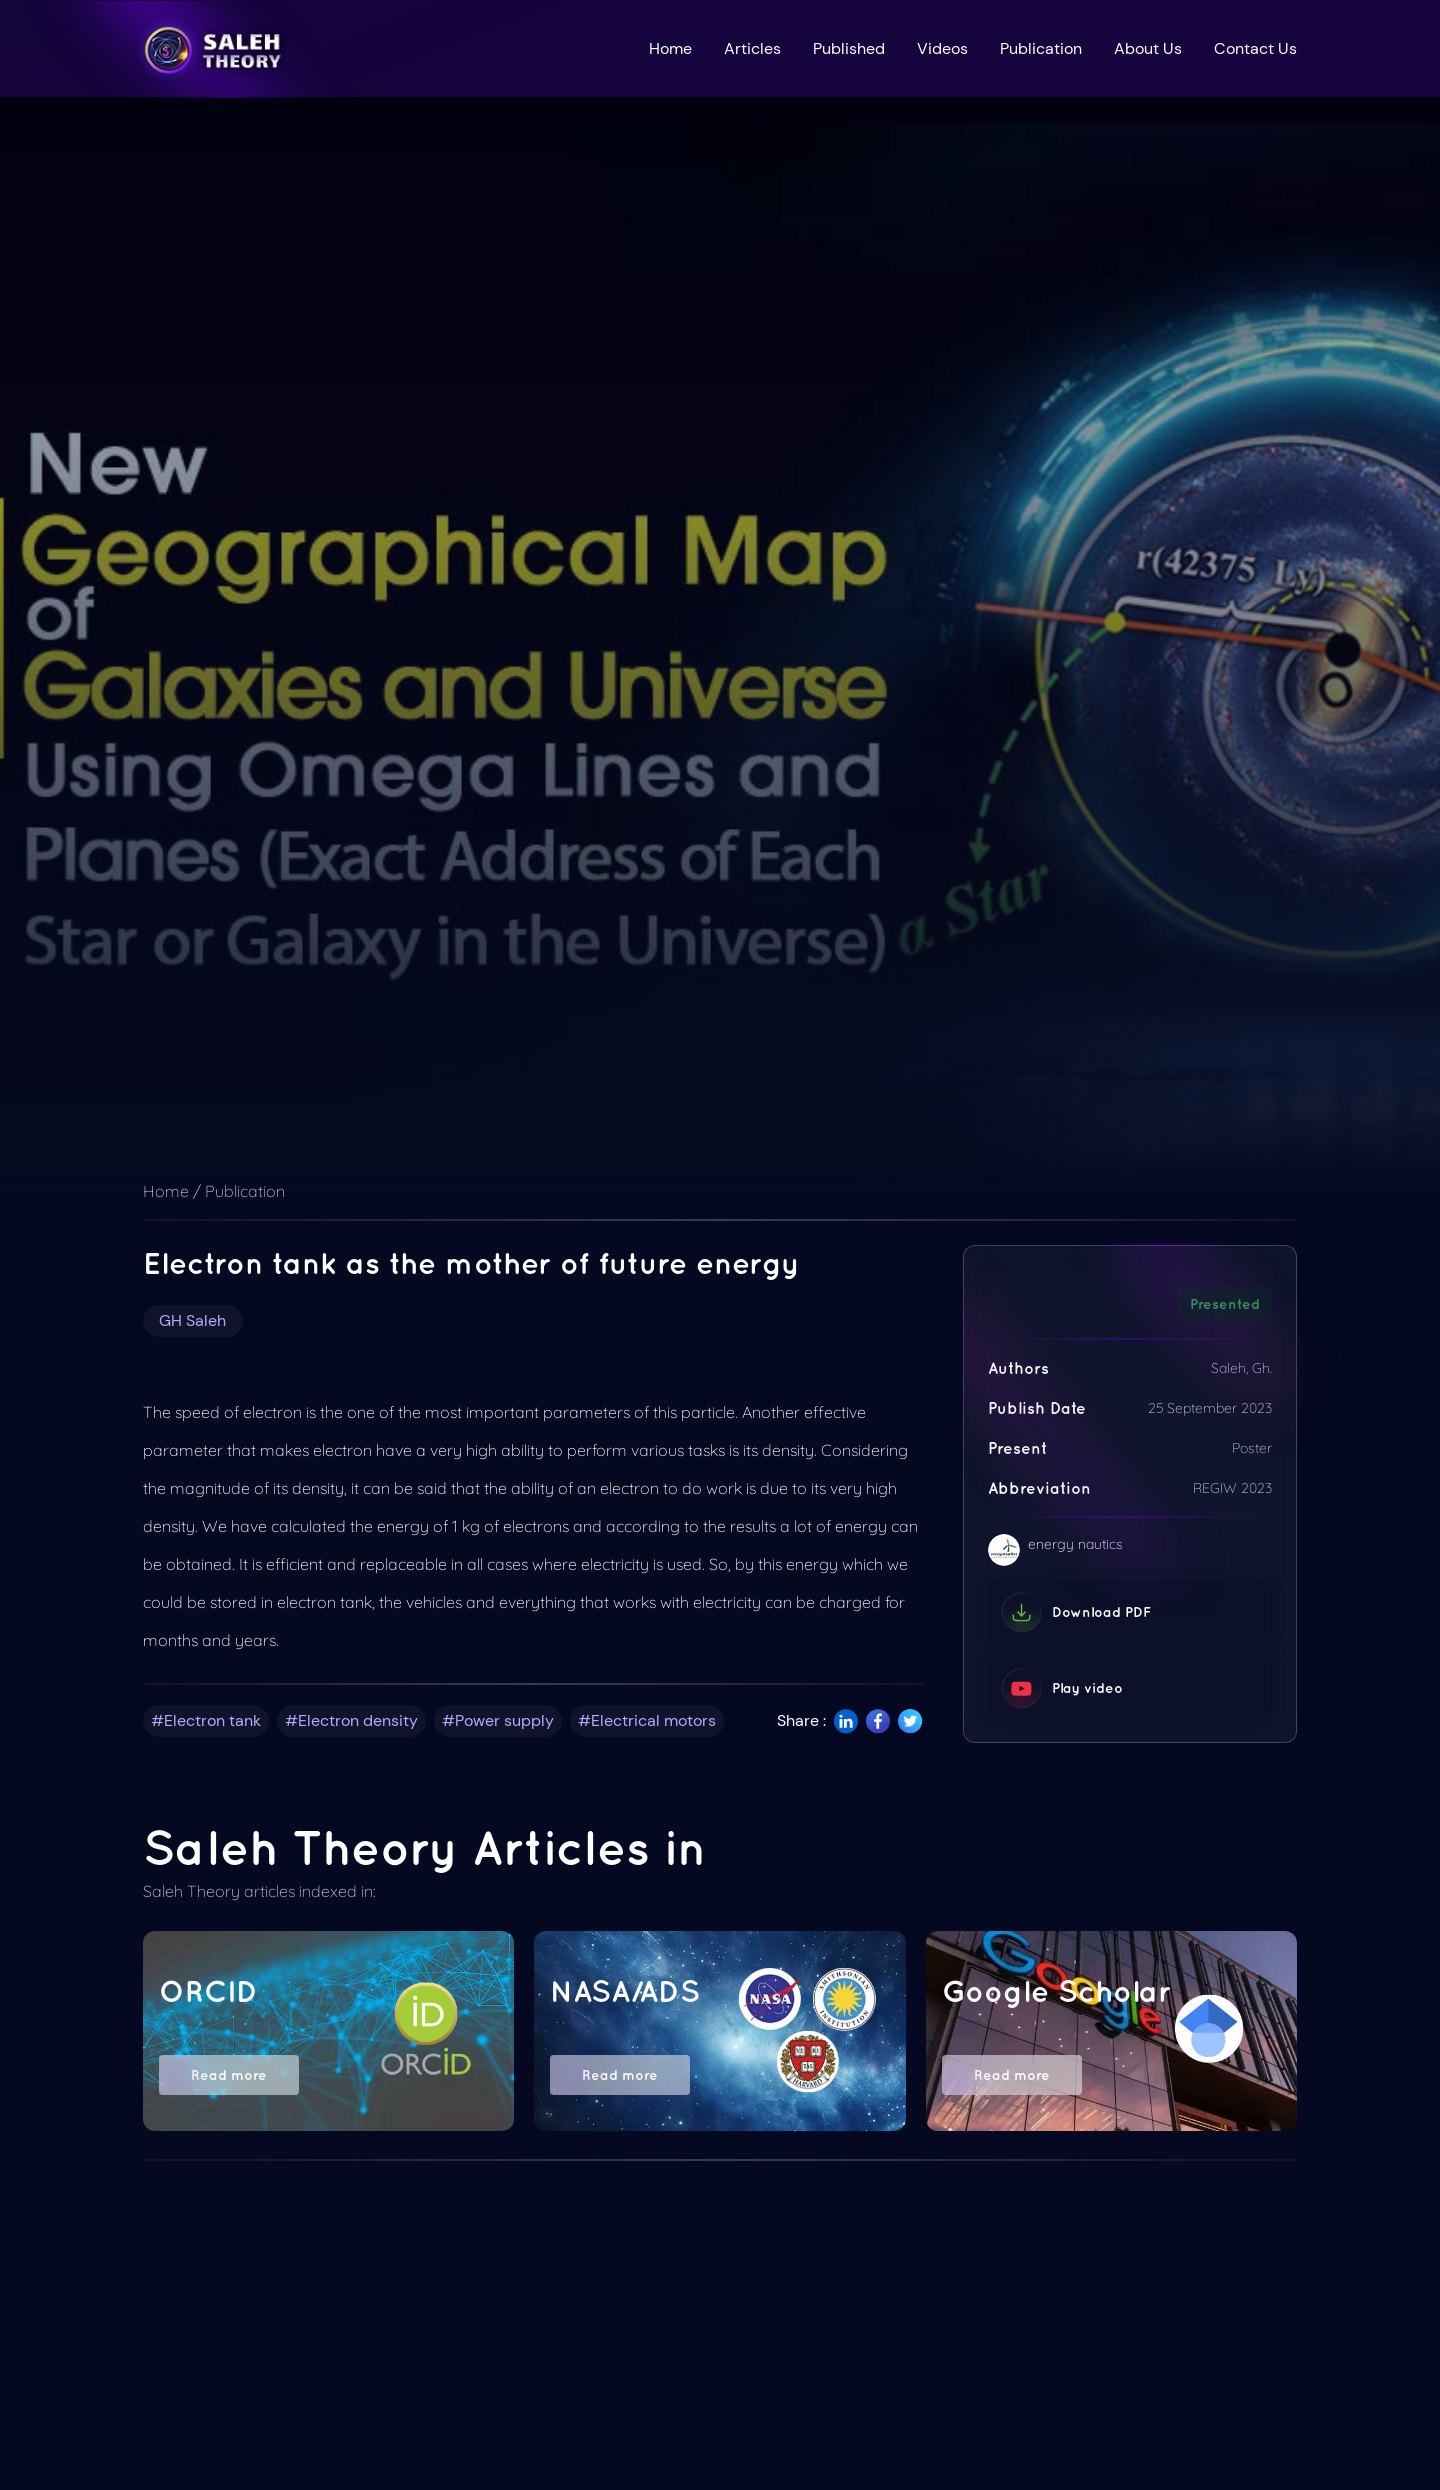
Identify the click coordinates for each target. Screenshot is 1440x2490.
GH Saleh (192, 1320)
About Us (1148, 48)
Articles (752, 48)
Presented (1225, 1304)
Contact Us (1255, 48)
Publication (1041, 48)
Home (670, 48)
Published (849, 48)
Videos (942, 48)
